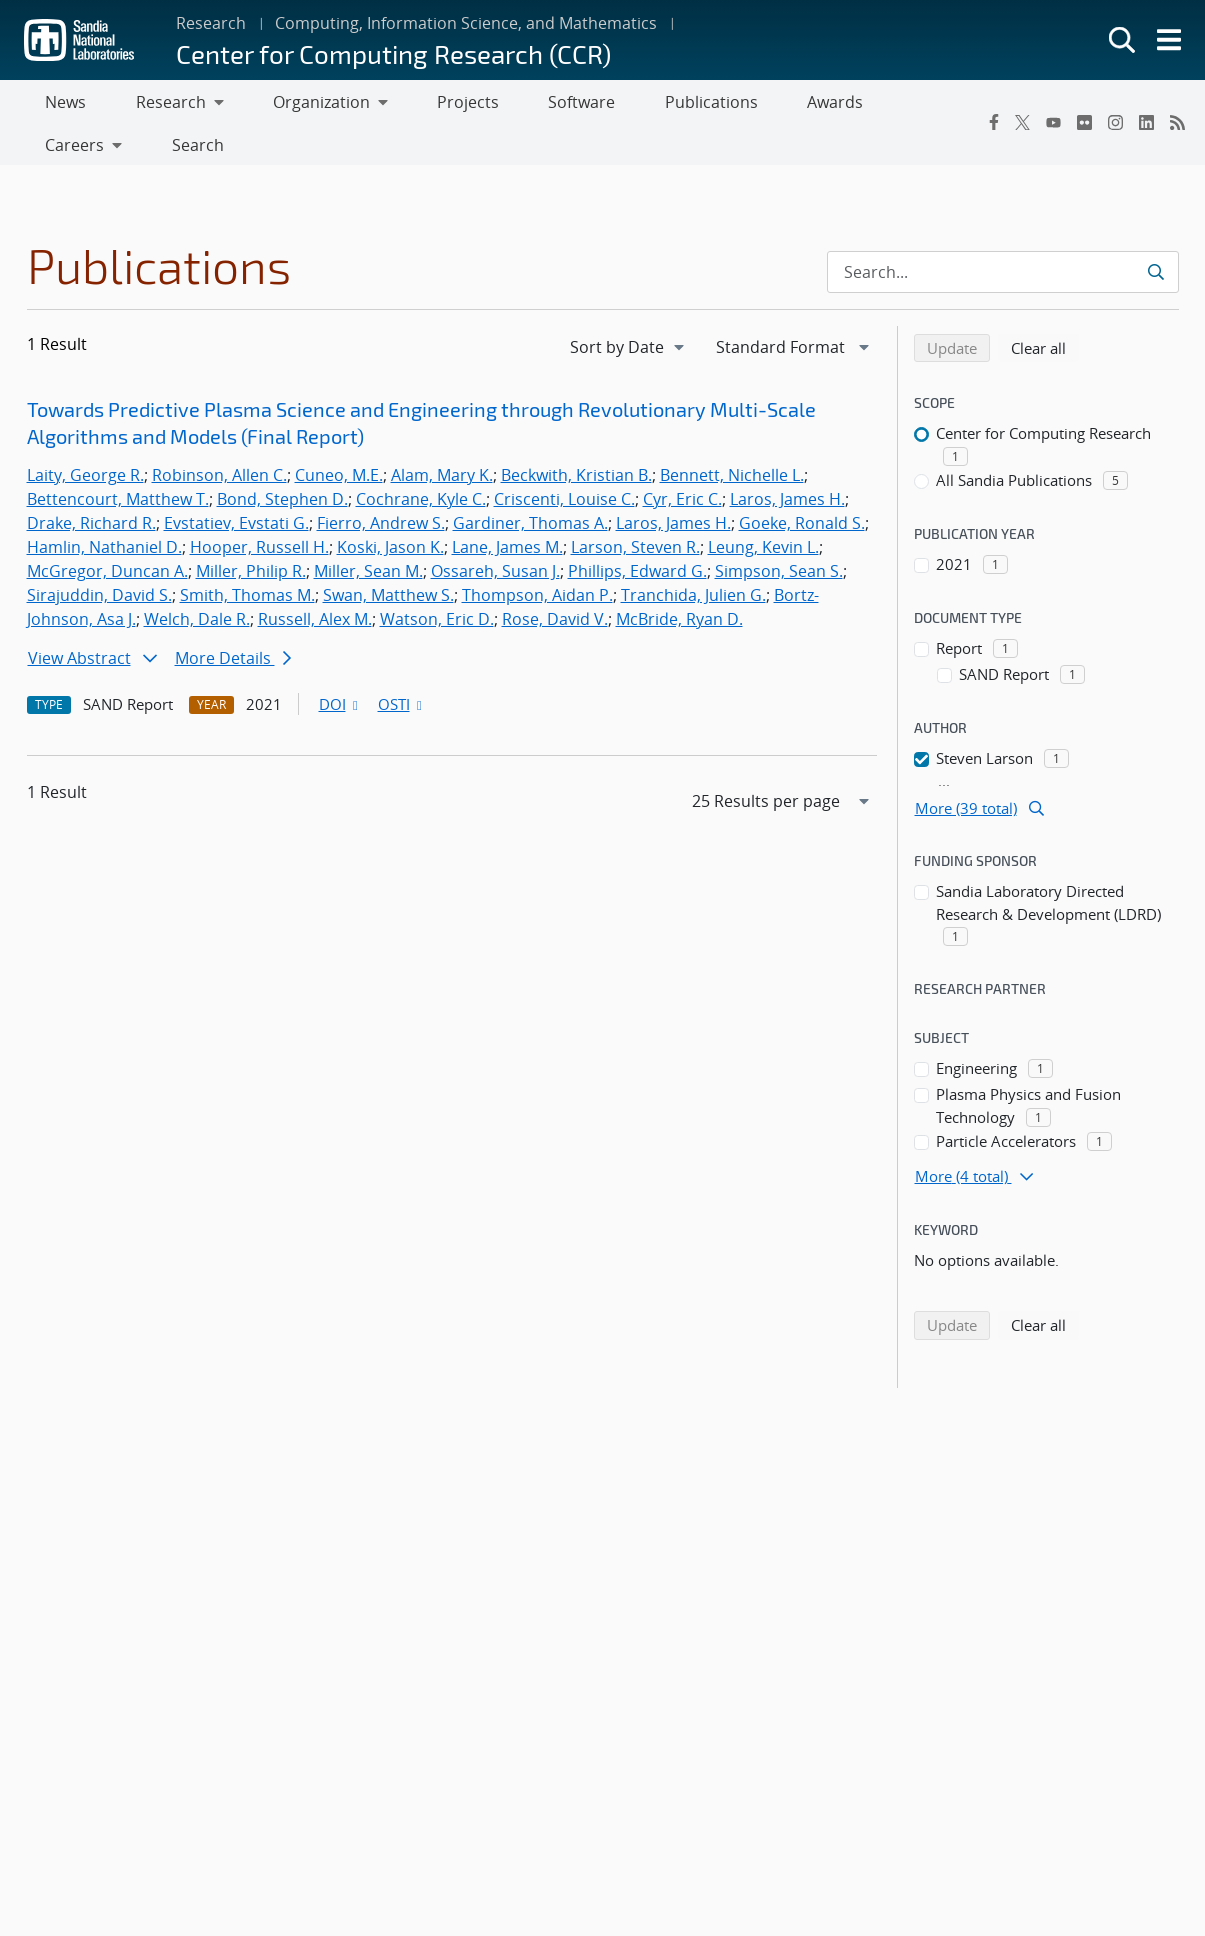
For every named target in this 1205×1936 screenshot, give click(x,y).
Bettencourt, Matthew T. (118, 460)
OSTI (402, 665)
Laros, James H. (787, 460)
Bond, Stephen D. (282, 460)
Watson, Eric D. (437, 580)
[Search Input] (1003, 233)
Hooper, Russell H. (259, 508)
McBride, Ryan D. (679, 580)
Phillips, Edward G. (637, 532)
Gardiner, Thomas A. (530, 484)
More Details (233, 619)
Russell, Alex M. (315, 580)
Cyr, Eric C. (682, 460)
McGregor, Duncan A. (107, 532)
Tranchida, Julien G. (693, 556)
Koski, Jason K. (390, 508)
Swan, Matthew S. (388, 556)
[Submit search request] (1157, 233)
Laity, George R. (85, 436)
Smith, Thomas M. (247, 556)
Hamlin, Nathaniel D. (104, 508)
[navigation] (629, 308)
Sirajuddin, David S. (99, 556)
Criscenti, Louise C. (564, 460)
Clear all (1045, 308)
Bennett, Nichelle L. (732, 436)
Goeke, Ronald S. (802, 484)
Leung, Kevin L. (763, 508)
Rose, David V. (555, 580)
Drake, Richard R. (91, 484)
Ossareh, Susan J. (495, 532)
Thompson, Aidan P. (537, 556)
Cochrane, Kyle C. (421, 460)
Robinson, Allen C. (219, 436)
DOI (340, 665)
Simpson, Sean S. (779, 532)
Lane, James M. (507, 508)
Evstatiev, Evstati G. (236, 484)
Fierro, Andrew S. (381, 484)
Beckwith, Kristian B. (576, 436)
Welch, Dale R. (197, 580)
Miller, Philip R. (251, 532)
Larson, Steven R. (635, 508)
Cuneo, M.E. (339, 436)
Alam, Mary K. (442, 436)
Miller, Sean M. (368, 532)
